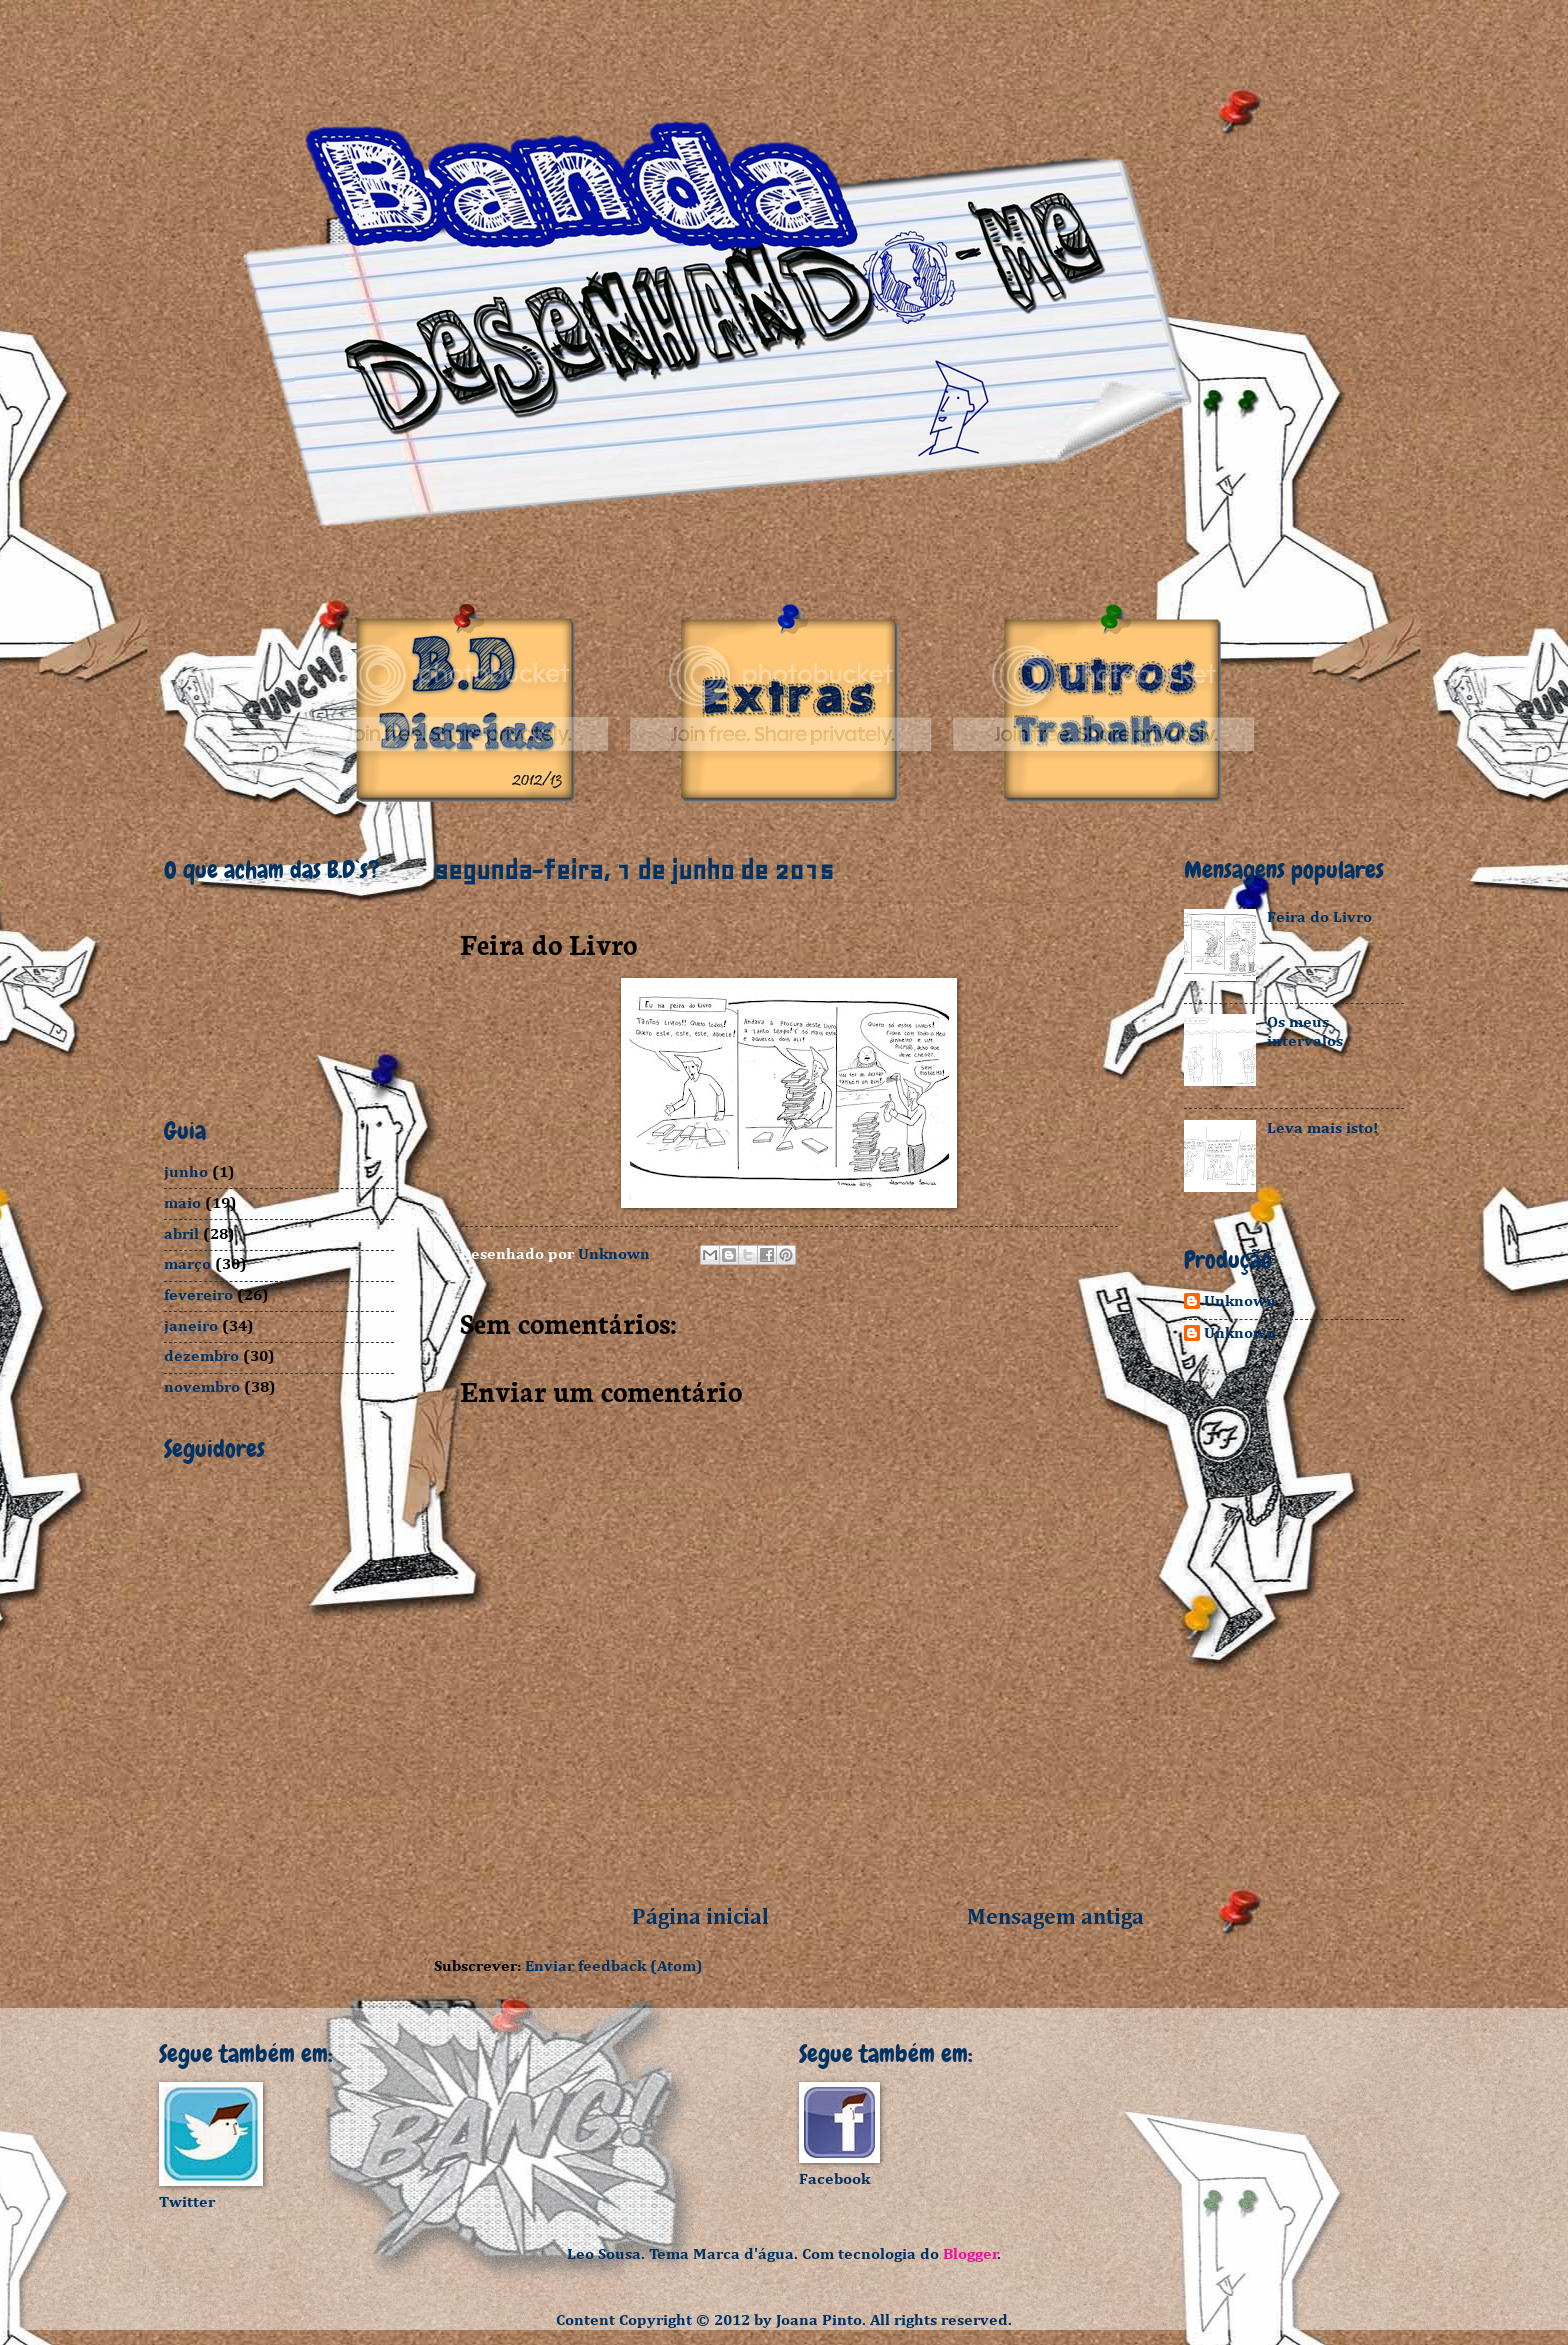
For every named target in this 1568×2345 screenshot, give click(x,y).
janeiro (191, 1326)
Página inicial (700, 1918)
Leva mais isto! (1322, 1128)
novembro (202, 1387)
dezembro (201, 1356)
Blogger (970, 2254)
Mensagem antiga (1055, 1918)
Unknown (1240, 1301)
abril (181, 1234)
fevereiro (198, 1295)
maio (182, 1203)
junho (186, 1172)
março (187, 1264)
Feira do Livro (1319, 917)
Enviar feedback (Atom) (614, 1966)
